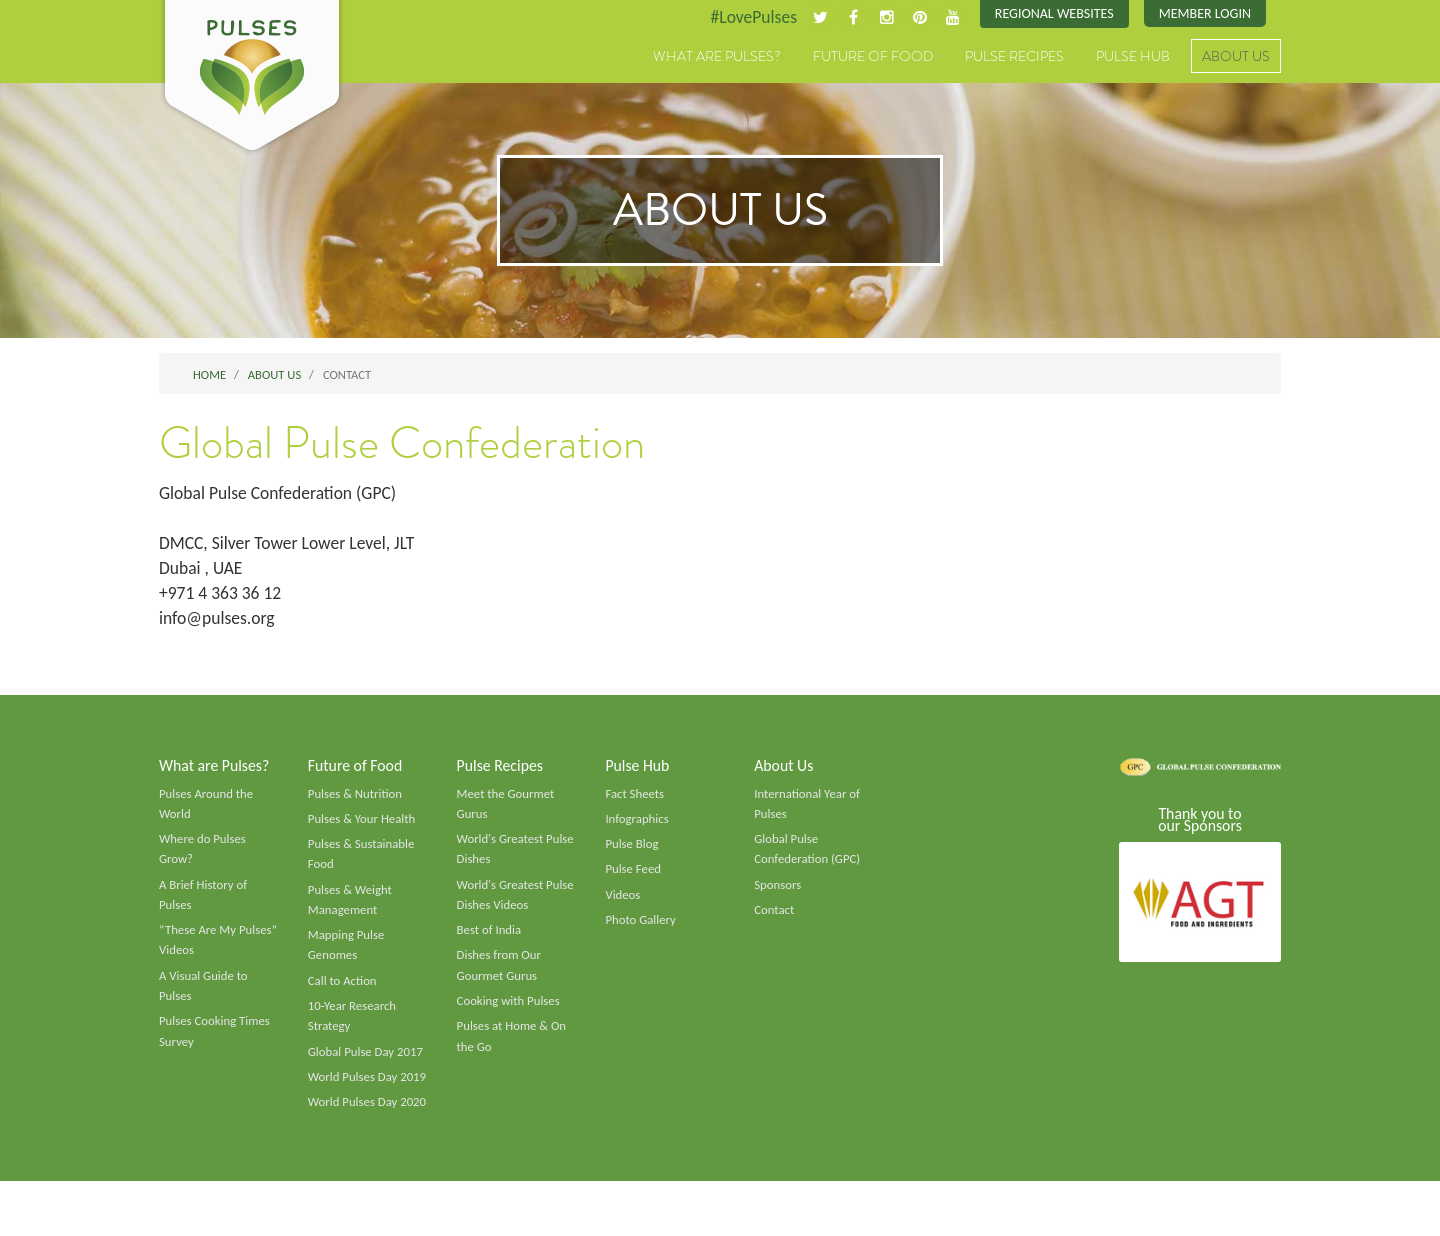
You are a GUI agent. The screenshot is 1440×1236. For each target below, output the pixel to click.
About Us (1236, 57)
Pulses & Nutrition (356, 799)
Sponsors (778, 892)
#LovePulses (746, 17)
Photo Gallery (641, 928)
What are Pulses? (717, 57)
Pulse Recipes (1014, 57)
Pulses (252, 78)
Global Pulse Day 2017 (367, 1063)
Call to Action (343, 990)
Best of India (490, 939)
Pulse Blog (632, 851)
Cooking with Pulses (510, 1011)
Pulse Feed (633, 876)
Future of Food (873, 57)
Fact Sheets (635, 799)
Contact (774, 918)
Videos (623, 902)
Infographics (637, 825)
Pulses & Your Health (363, 825)
